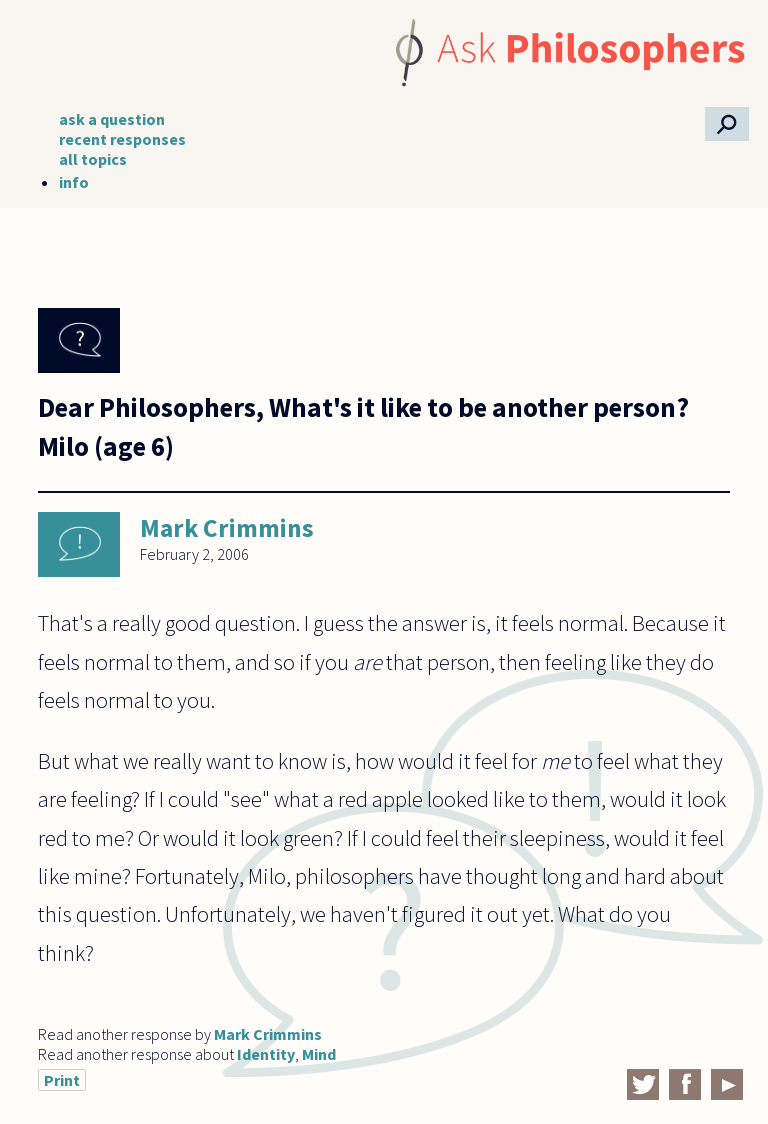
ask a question (112, 119)
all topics (93, 159)
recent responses (122, 139)
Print (62, 1080)
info (74, 182)
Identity (266, 1054)
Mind (319, 1054)
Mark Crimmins (227, 528)
